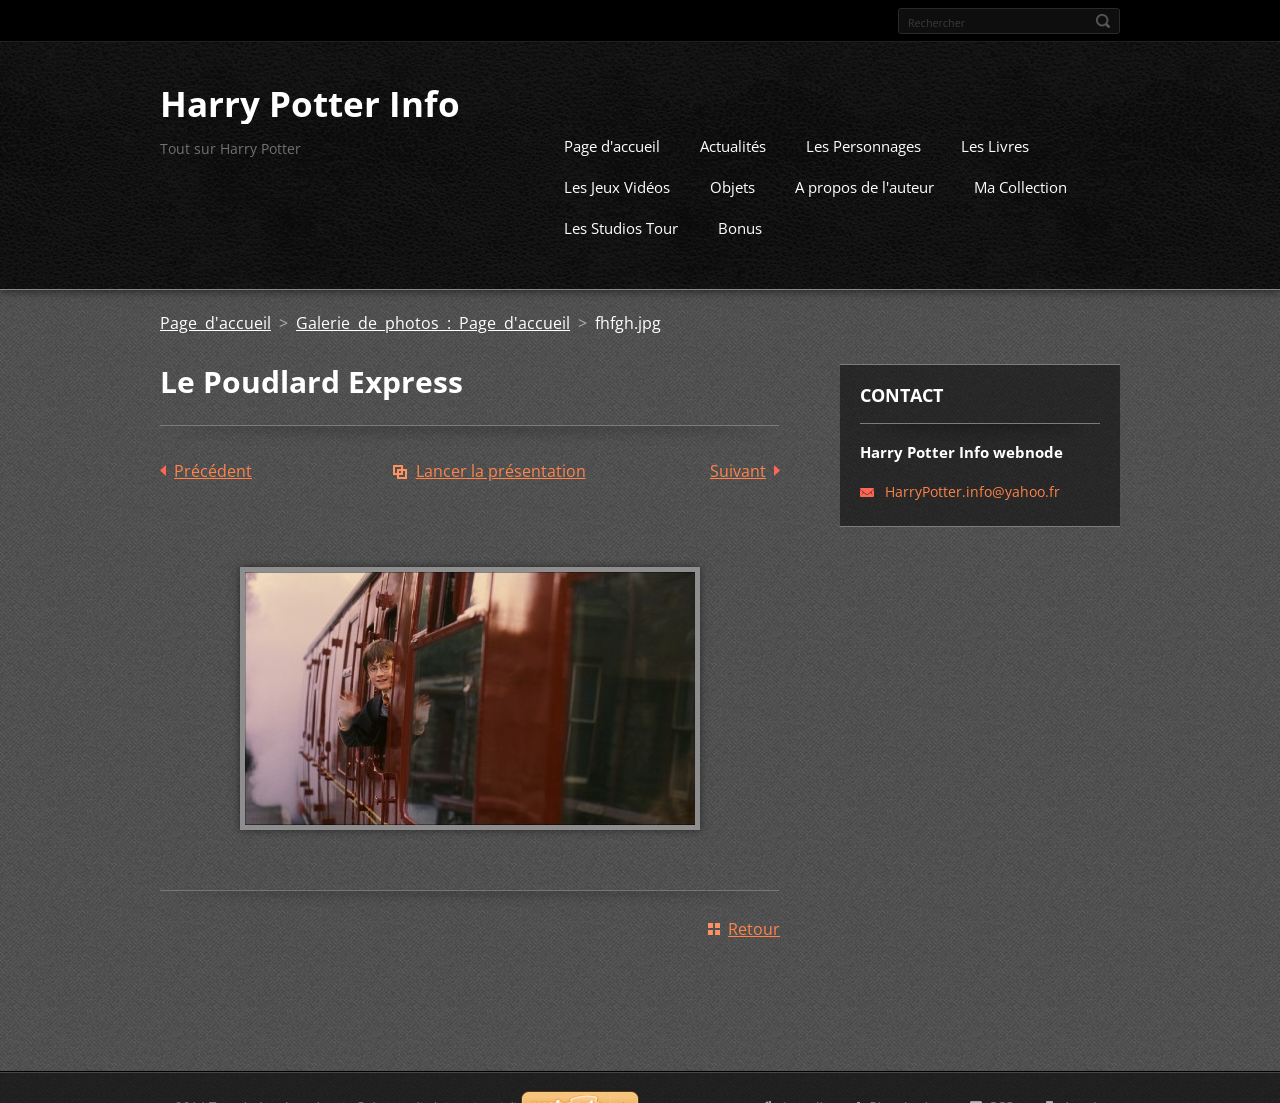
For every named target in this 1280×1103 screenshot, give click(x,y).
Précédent (213, 469)
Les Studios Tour (621, 226)
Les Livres (995, 144)
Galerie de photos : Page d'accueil (433, 321)
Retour (754, 927)
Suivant (738, 469)
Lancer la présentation (501, 469)
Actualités (733, 144)
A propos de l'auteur (864, 185)
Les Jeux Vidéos (617, 185)
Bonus (740, 226)
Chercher (1103, 21)
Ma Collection (1020, 185)
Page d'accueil (612, 144)
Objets (732, 185)
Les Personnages (863, 144)
